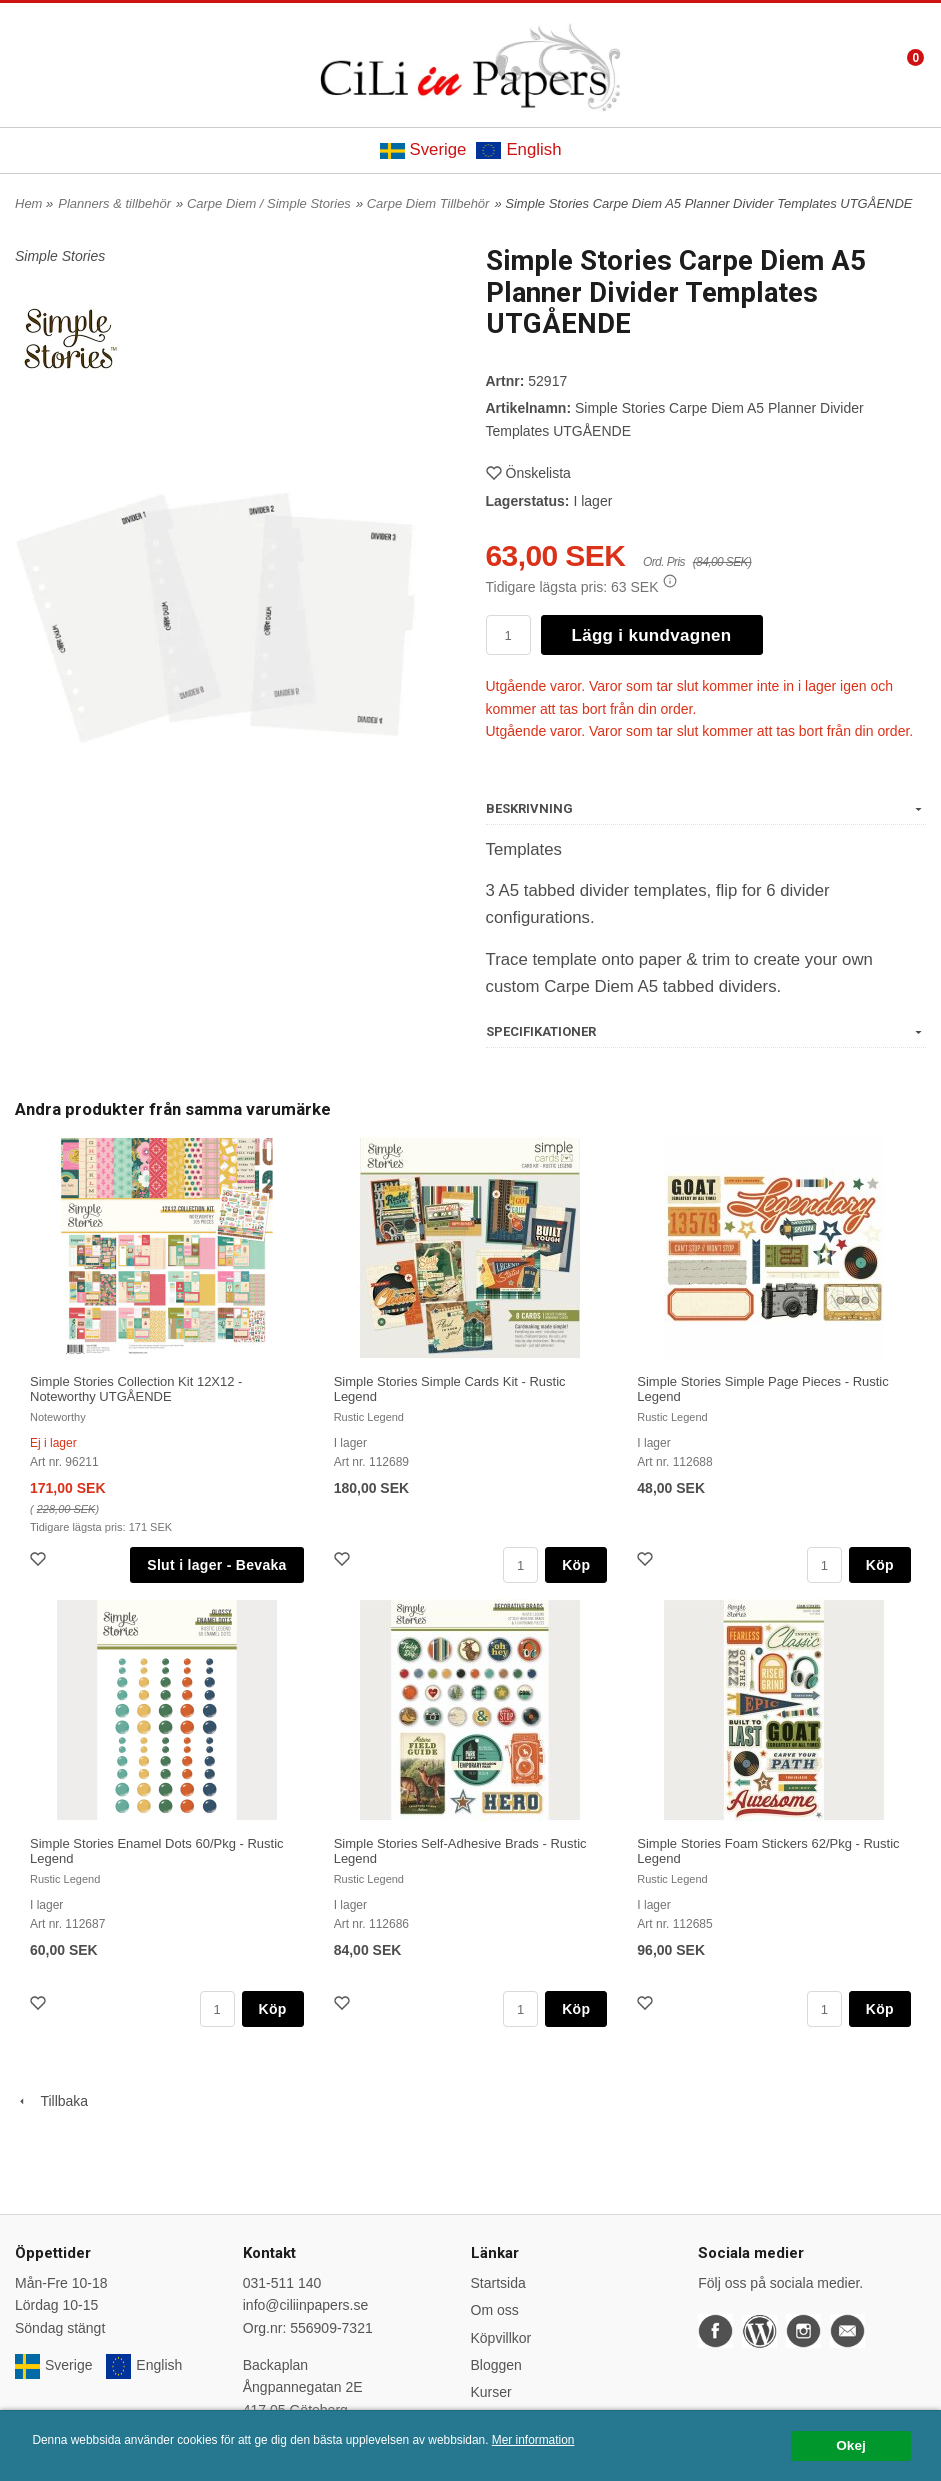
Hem (28, 203)
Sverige (423, 149)
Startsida (498, 2283)
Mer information (533, 2440)
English (518, 149)
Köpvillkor (501, 2338)
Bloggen (496, 2365)
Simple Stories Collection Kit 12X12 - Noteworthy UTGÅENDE (136, 1389)
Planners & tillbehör (114, 203)
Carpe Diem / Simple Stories (269, 203)
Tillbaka (51, 2101)
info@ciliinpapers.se (306, 2305)
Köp (576, 1565)
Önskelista (528, 473)
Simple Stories (60, 256)
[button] (670, 581)
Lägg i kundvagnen (652, 635)
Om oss (495, 2310)
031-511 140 (282, 2283)
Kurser (491, 2392)
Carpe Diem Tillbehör (428, 203)
